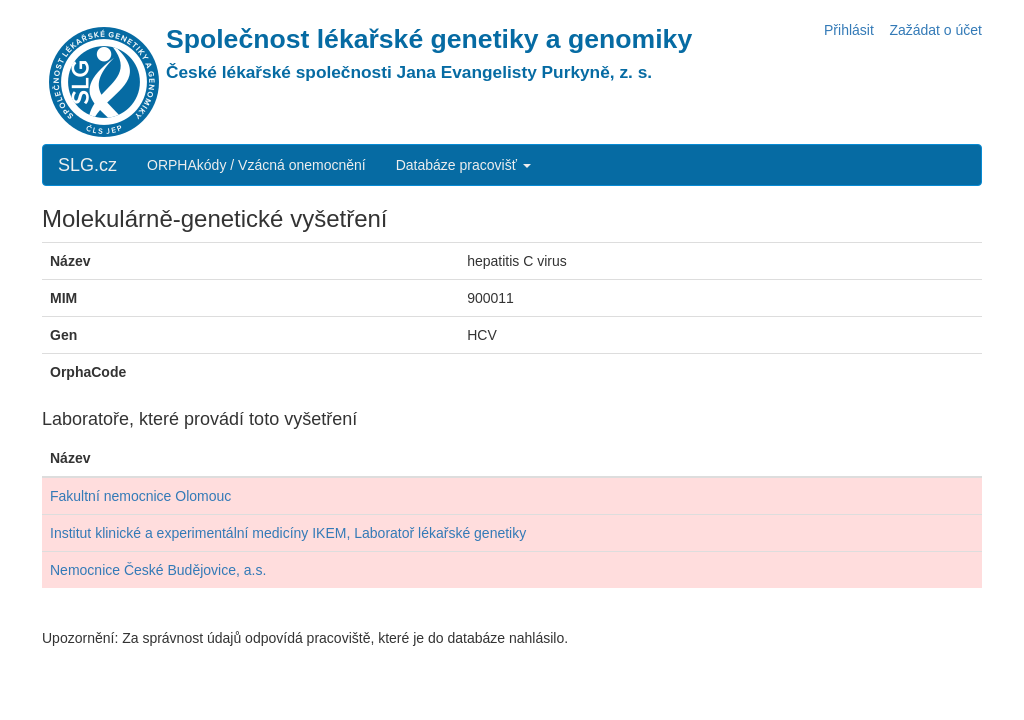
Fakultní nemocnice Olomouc (140, 496)
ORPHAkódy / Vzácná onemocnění (256, 165)
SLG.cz (87, 165)
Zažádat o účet (935, 30)
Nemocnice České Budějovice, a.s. (158, 570)
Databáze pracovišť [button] (463, 165)
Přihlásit (849, 30)
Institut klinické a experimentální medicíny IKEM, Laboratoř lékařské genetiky (288, 533)
